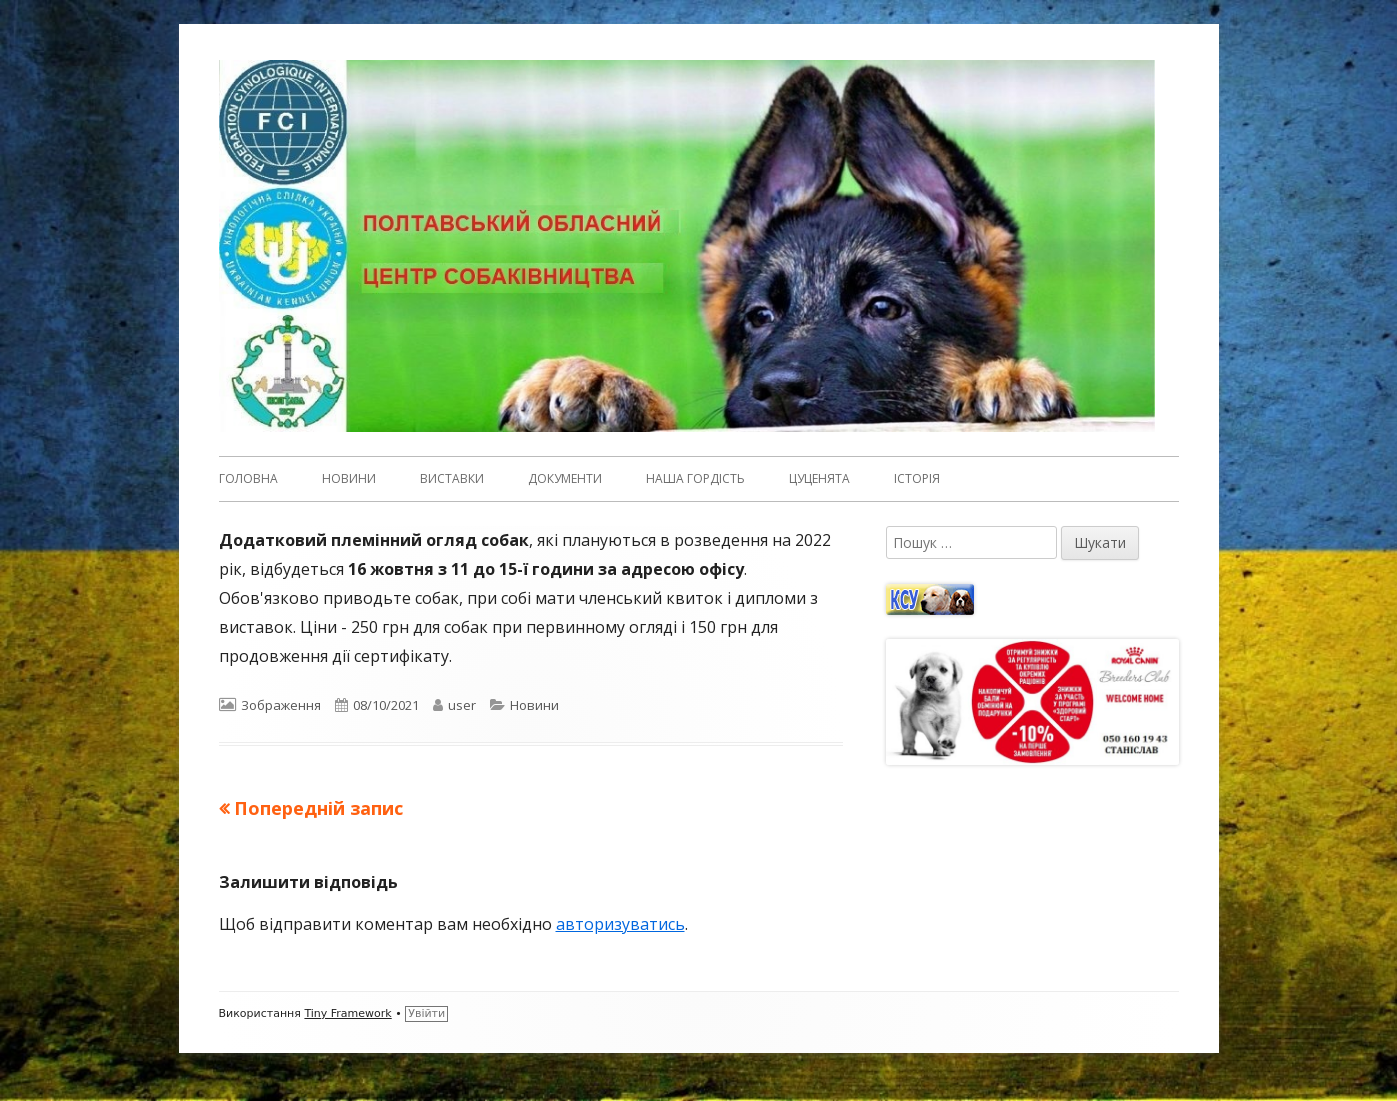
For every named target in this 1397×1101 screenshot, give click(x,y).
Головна (248, 478)
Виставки (452, 478)
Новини (349, 478)
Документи (565, 478)
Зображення (281, 705)
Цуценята (819, 478)
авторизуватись (620, 924)
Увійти (426, 1013)
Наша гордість (695, 478)
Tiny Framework (347, 1013)
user (462, 705)
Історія (917, 478)
